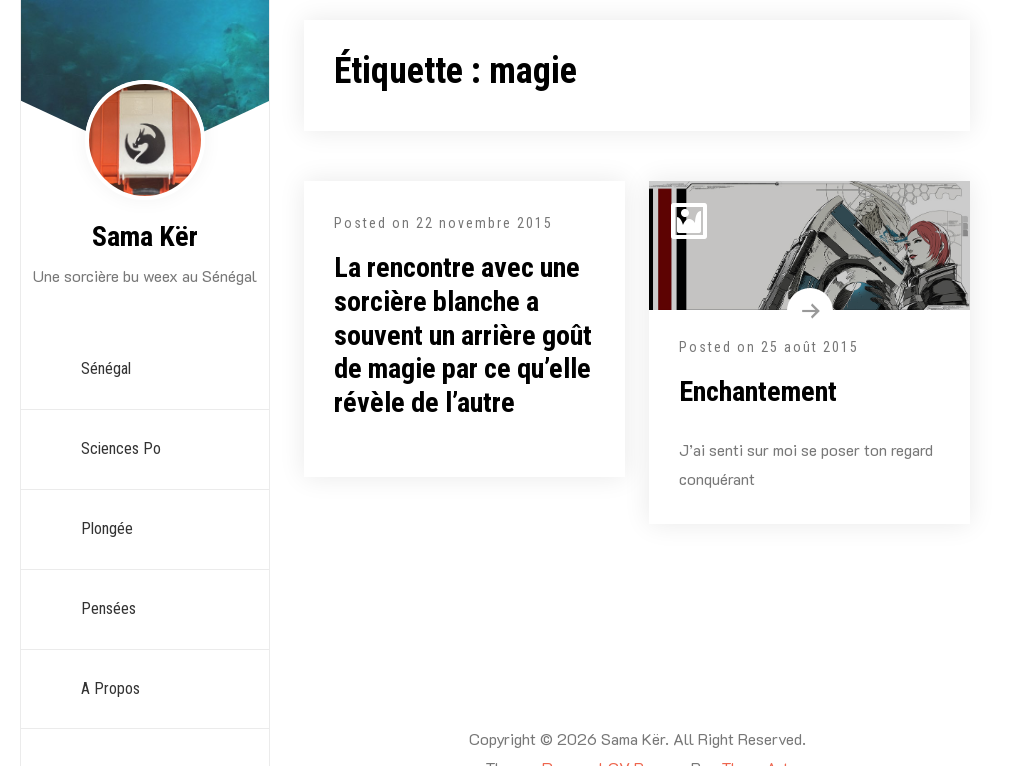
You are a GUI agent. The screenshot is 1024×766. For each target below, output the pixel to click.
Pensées (108, 608)
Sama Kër (145, 236)
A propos (110, 688)
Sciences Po (121, 448)
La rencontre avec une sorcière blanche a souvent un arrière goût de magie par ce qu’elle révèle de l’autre (463, 334)
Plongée (107, 528)
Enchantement (758, 391)
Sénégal (106, 368)
